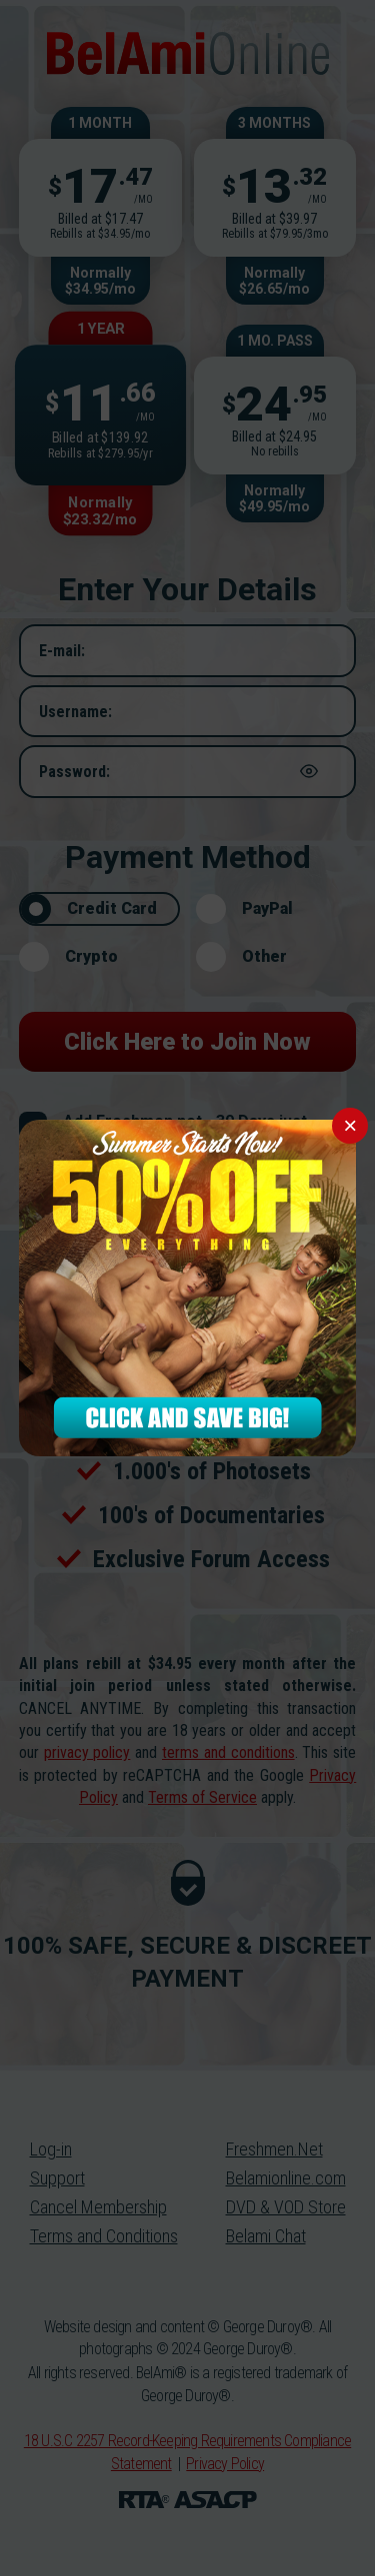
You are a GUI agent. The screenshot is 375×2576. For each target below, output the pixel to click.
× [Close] (350, 1125)
